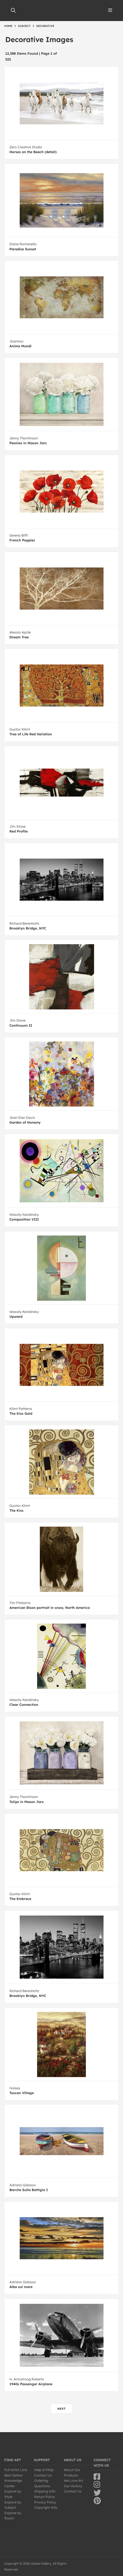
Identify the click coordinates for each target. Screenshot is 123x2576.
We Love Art (73, 2480)
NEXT (61, 2408)
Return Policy (44, 2497)
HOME (8, 26)
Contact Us (43, 2475)
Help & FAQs (44, 2470)
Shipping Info (45, 2491)
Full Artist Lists (15, 2470)
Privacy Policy (45, 2502)
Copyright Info (45, 2507)
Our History (73, 2486)
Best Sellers (13, 2475)
